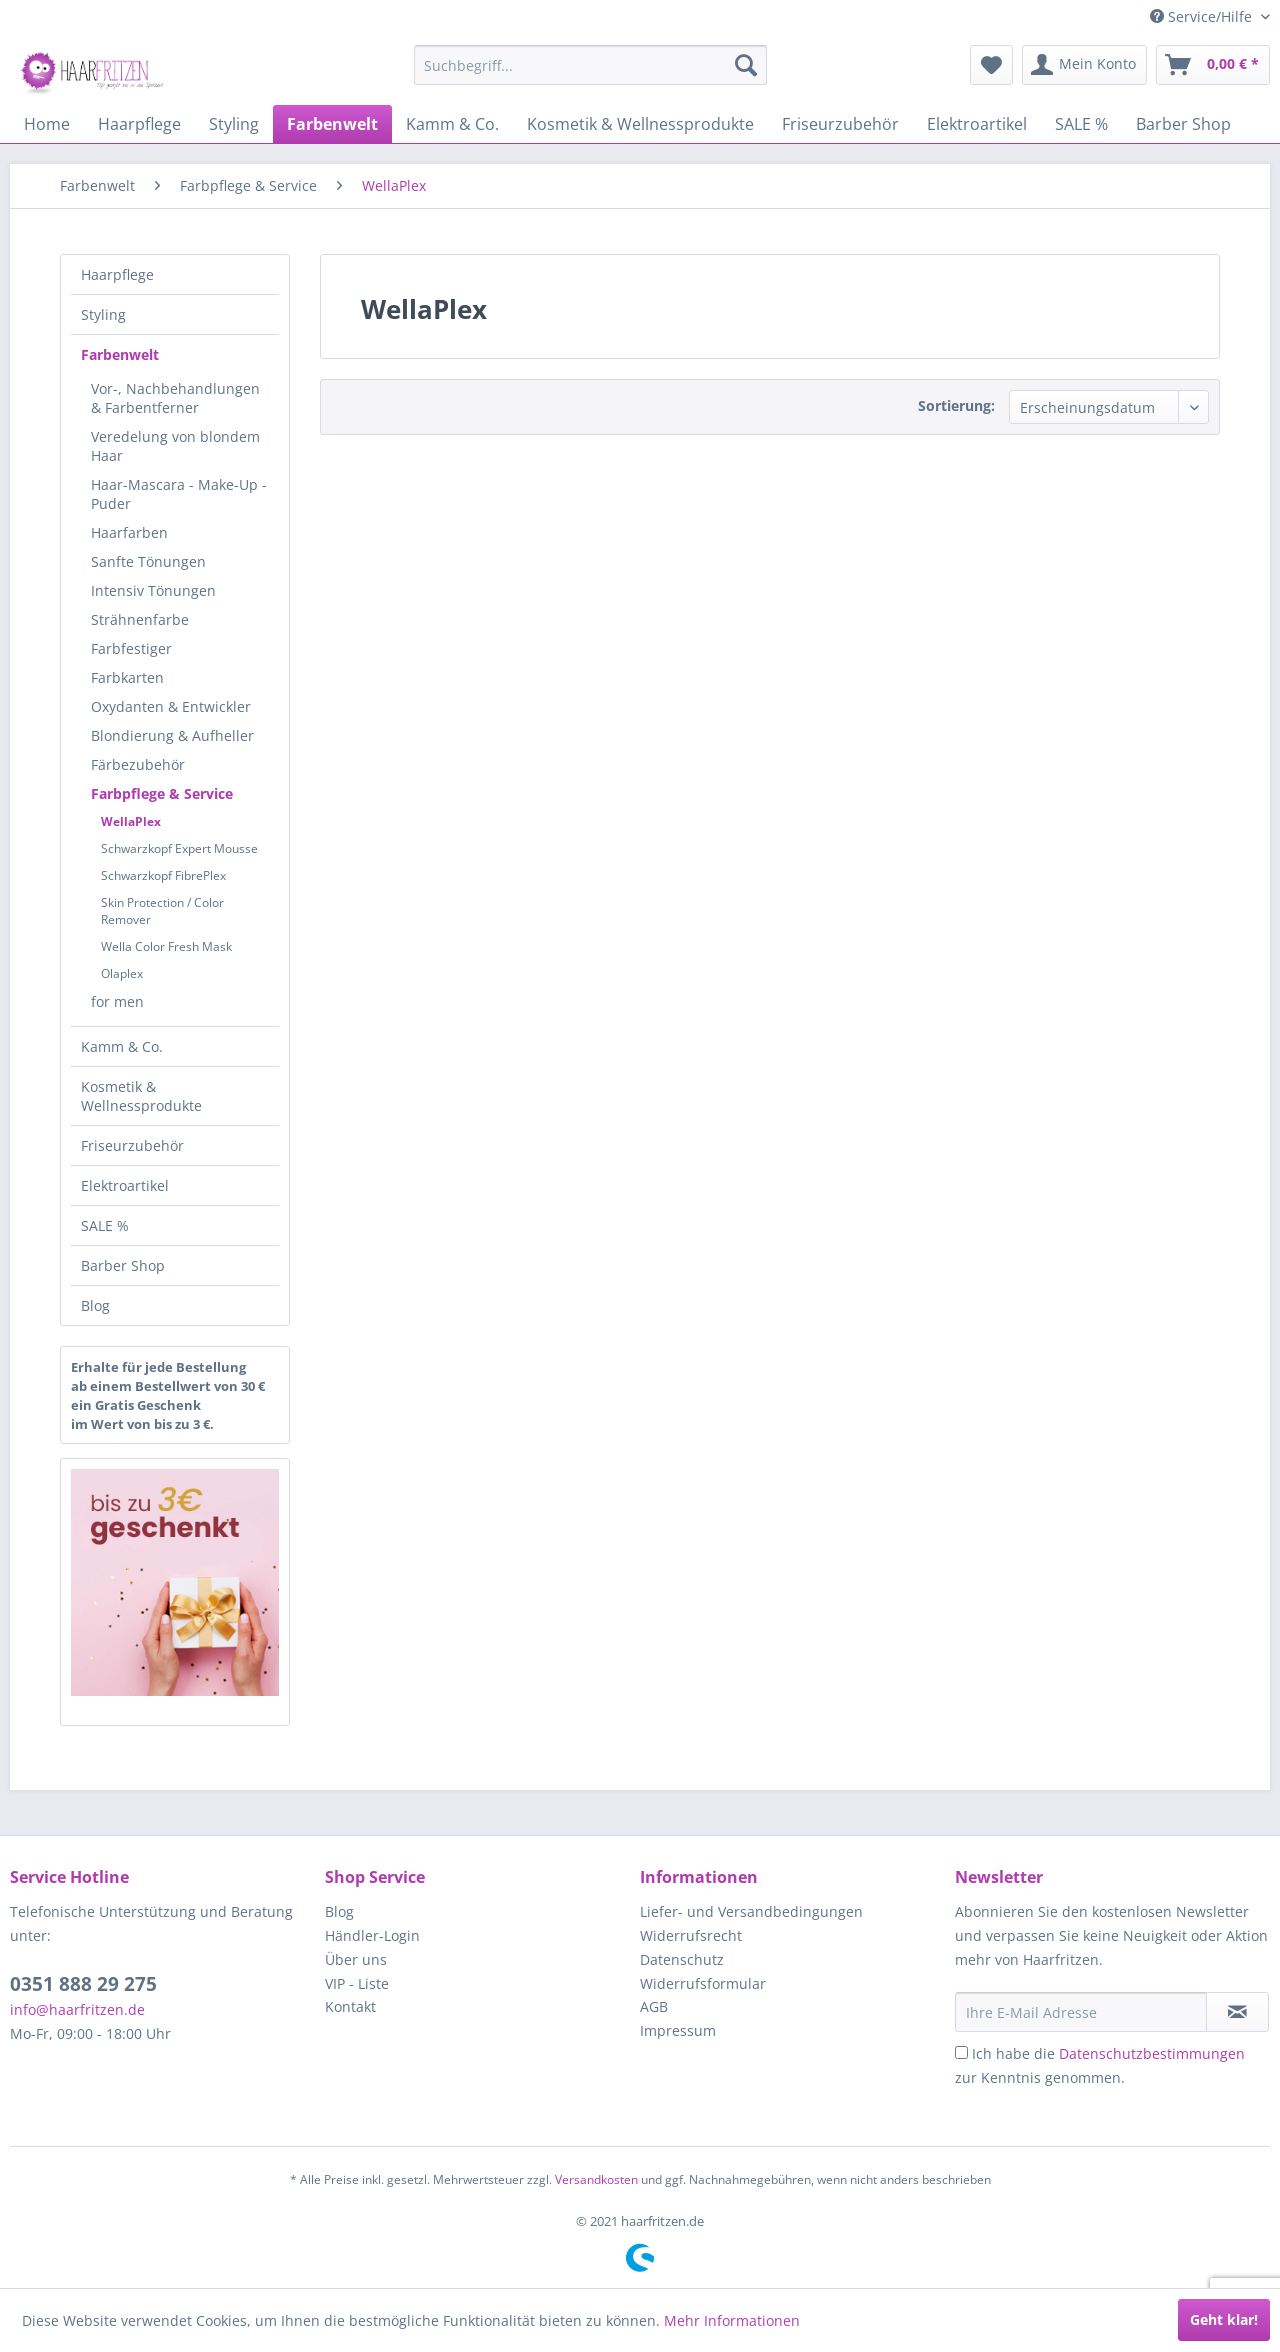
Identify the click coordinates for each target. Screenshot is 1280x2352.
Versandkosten (596, 2179)
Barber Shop (123, 1265)
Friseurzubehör (132, 1145)
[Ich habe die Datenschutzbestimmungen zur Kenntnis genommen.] (961, 2052)
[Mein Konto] (1084, 65)
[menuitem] (590, 65)
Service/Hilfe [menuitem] (1203, 16)
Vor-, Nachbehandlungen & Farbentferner (175, 398)
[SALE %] (1081, 124)
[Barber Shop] (1183, 124)
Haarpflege (117, 274)
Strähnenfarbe (140, 619)
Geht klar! (1224, 2319)
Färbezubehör (138, 764)
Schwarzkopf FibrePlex (163, 875)
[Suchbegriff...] (590, 65)
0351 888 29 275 (83, 1984)
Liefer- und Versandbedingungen (751, 1911)
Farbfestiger (131, 648)
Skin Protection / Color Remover (162, 911)
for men (117, 1001)
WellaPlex (131, 821)
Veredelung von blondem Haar (175, 446)
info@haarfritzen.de (77, 2009)
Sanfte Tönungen (148, 561)
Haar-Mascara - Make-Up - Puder (179, 494)
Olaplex (122, 973)
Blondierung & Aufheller (172, 735)
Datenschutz (682, 1959)
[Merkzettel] (991, 65)
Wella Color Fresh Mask (166, 946)
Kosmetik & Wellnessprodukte (141, 1096)
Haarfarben (129, 532)
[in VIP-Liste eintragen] (1237, 2012)
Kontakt (350, 2006)
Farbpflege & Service (162, 793)
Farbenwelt (120, 354)
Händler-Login (372, 1935)
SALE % (105, 1225)
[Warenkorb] (1213, 65)
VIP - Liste (357, 1983)
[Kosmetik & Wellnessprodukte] (640, 124)
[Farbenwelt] (332, 124)
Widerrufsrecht (691, 1935)
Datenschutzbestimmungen (1152, 2053)
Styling (103, 314)
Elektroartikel (125, 1185)
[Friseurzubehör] (840, 124)
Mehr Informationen (732, 2320)
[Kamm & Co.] (452, 124)
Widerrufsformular (703, 1983)
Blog (95, 1305)
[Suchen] (746, 65)
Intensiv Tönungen (153, 590)
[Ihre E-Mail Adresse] (1081, 2012)
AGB (654, 2006)
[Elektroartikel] (977, 124)
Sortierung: (956, 405)
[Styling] (234, 124)
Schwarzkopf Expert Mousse (179, 848)
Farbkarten (127, 677)
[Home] (47, 124)
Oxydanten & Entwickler (171, 706)
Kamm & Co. (122, 1046)
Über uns (356, 1959)
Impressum (678, 2030)
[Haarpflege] (139, 124)
